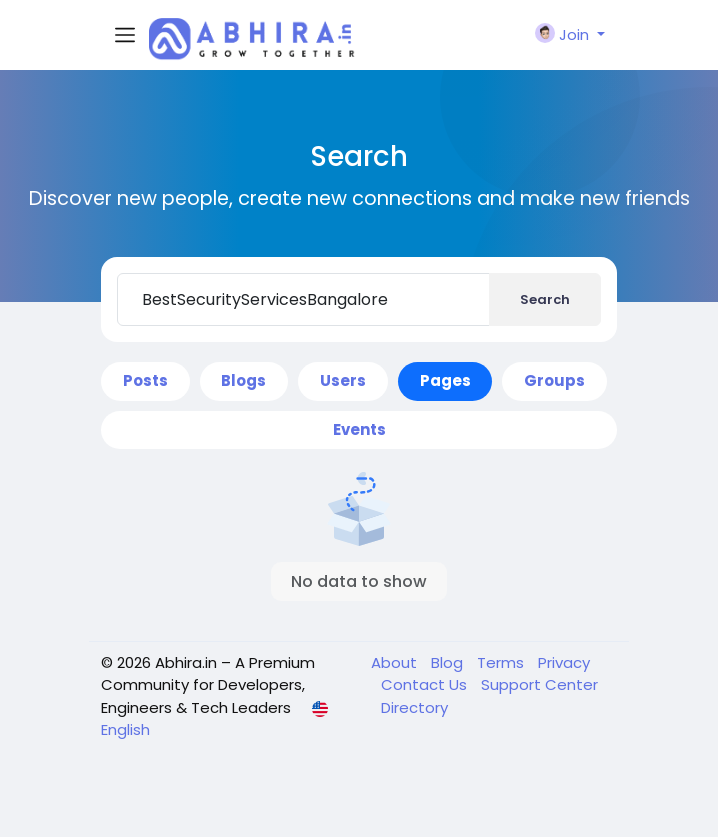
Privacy (564, 662)
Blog (449, 662)
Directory (414, 707)
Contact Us (426, 684)
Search (545, 299)
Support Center (539, 684)
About (396, 662)
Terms (502, 662)
